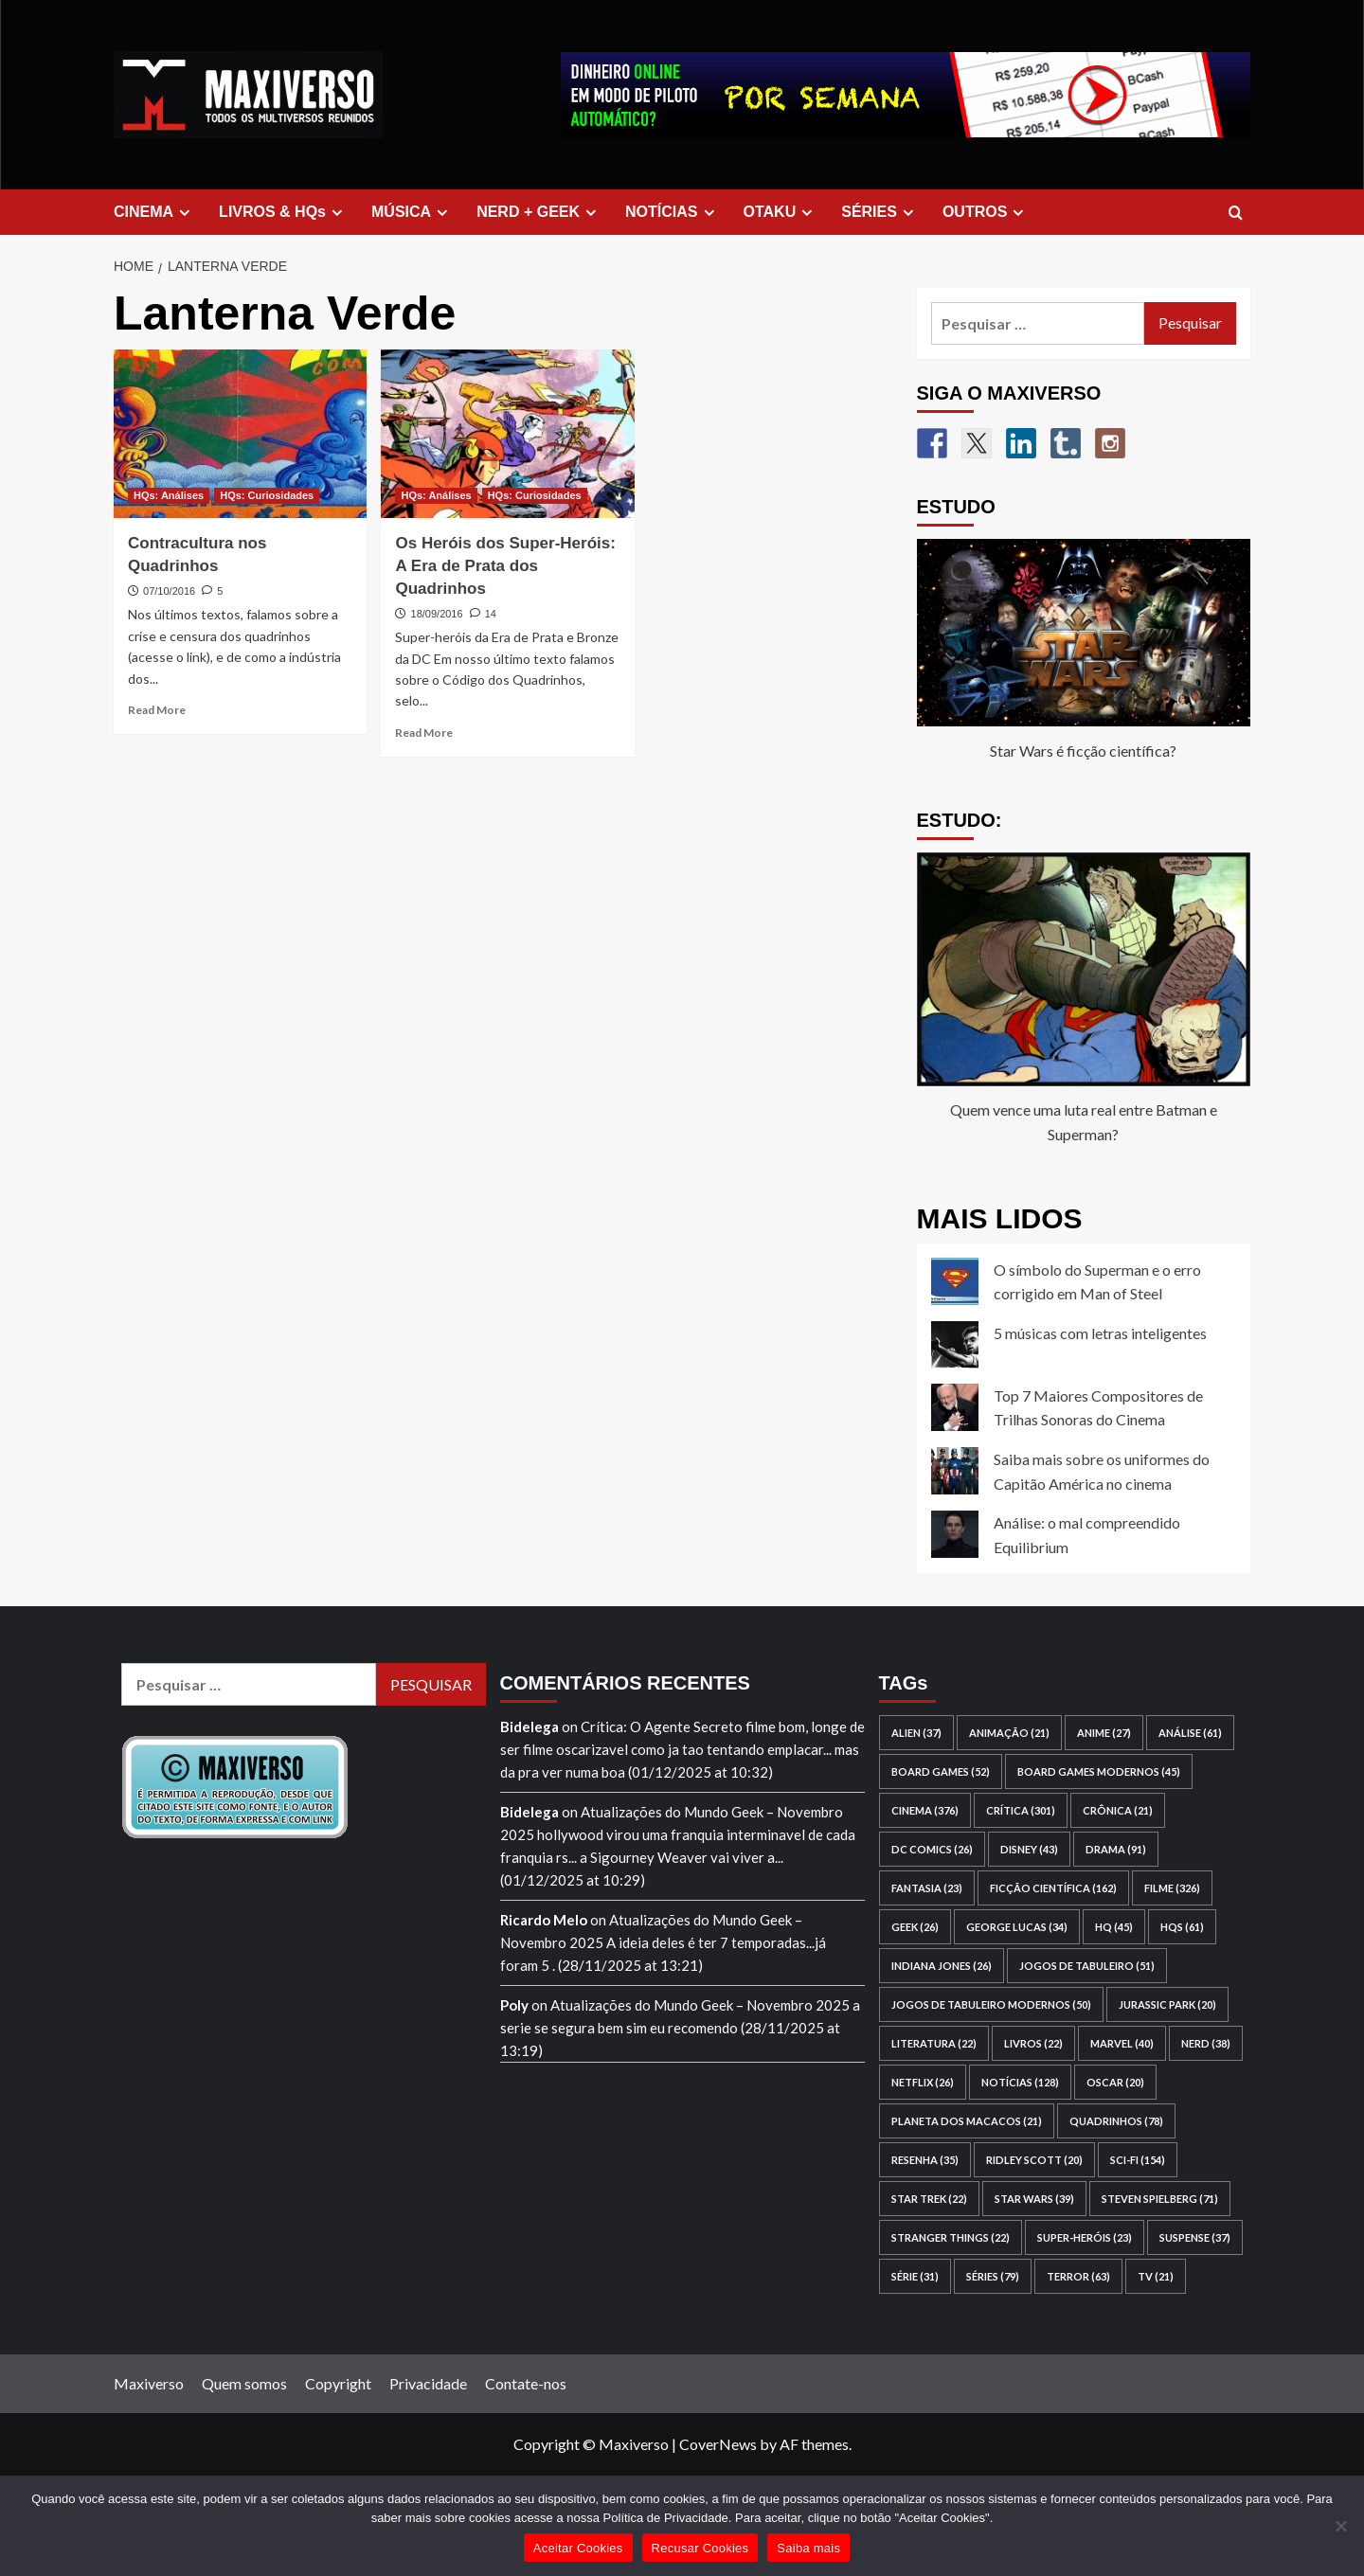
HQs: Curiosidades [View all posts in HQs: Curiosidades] (267, 495)
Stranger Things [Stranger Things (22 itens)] (950, 2237)
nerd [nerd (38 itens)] (1205, 2043)
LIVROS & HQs (283, 212)
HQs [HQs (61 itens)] (1182, 1927)
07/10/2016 (169, 591)
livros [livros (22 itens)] (1033, 2043)
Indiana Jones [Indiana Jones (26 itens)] (941, 1965)
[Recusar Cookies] (1340, 2525)
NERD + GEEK (538, 212)
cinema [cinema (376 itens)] (925, 1810)
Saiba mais (808, 2548)
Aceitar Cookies (578, 2548)
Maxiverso (149, 2383)
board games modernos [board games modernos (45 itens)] (1098, 1771)
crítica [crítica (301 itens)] (1020, 1810)
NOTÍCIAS (672, 212)
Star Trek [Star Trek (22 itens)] (929, 2198)
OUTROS (985, 212)
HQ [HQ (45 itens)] (1114, 1927)
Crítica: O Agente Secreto (662, 1726)
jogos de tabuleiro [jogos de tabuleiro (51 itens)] (1087, 1965)
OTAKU (781, 212)
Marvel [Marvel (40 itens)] (1122, 2043)
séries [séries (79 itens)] (992, 2276)
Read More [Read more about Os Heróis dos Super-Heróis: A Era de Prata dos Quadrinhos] (424, 732)
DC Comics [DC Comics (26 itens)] (932, 1849)
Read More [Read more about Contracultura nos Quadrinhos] (157, 710)
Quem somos (244, 2383)
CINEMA (154, 212)
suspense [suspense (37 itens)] (1194, 2237)
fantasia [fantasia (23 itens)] (926, 1888)
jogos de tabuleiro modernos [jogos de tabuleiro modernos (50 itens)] (991, 2004)
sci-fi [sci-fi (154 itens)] (1137, 2160)
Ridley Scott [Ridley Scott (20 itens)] (1034, 2160)
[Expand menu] (184, 213)
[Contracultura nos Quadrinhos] (240, 433)
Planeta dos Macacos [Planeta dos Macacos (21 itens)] (966, 2121)
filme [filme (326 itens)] (1172, 1888)
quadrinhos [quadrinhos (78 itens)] (1116, 2121)
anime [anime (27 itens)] (1104, 1732)
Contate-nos (525, 2383)
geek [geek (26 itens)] (915, 1927)
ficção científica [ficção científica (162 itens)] (1053, 1888)
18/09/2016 (437, 613)
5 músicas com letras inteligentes (1100, 1333)
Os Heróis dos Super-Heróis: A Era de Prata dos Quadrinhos (505, 566)
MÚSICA (412, 212)
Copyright (338, 2383)
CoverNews (718, 2444)
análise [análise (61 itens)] (1190, 1732)
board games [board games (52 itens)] (940, 1771)
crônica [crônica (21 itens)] (1118, 1810)
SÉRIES (880, 212)
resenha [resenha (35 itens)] (925, 2160)
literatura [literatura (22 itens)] (934, 2043)
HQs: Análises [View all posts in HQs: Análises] (169, 495)
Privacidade (428, 2383)
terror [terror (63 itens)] (1078, 2276)
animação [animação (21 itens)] (1009, 1732)
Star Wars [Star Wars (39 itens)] (1034, 2198)
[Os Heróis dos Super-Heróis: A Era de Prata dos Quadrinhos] (507, 433)
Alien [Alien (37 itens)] (916, 1732)
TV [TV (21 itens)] (1156, 2276)
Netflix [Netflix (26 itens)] (922, 2082)
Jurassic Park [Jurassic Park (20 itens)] (1167, 2004)
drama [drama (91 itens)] (1116, 1849)
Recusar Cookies (700, 2548)
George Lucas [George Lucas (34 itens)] (1017, 1927)
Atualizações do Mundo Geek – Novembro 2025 (700, 2004)
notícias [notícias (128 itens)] (1020, 2082)
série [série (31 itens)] (915, 2276)
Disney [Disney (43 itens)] (1029, 1849)
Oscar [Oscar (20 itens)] (1115, 2082)
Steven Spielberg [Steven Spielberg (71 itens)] (1160, 2198)
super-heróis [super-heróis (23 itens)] (1084, 2237)
